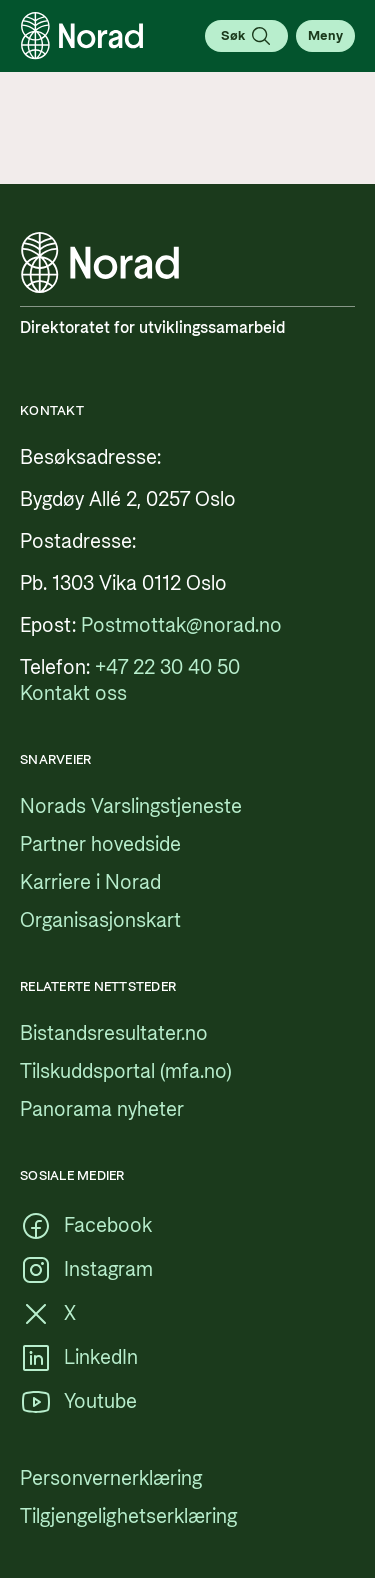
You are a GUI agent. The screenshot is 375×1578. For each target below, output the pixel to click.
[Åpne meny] (325, 36)
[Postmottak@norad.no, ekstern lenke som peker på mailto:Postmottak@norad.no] (181, 626)
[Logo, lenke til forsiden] (82, 36)
